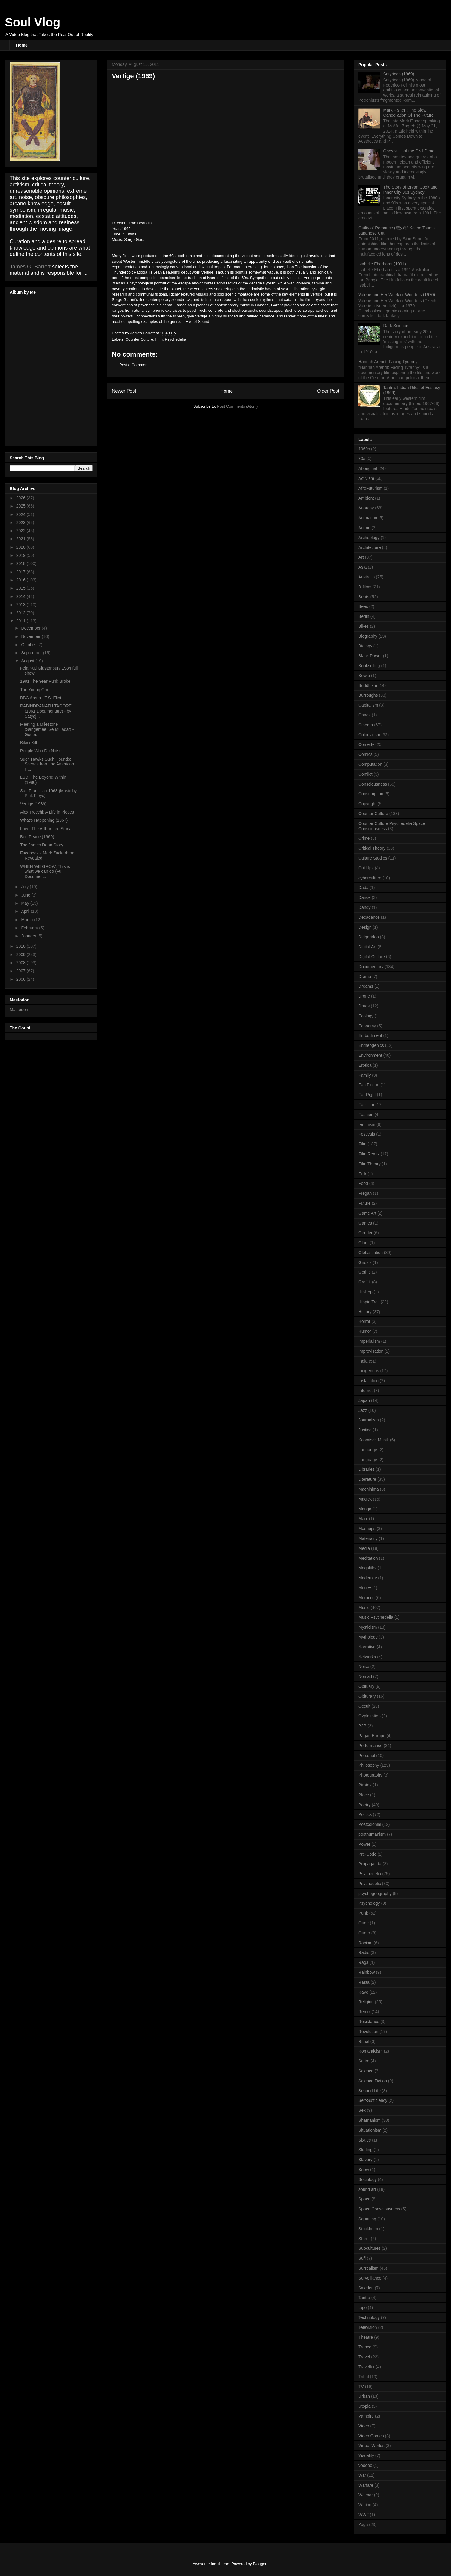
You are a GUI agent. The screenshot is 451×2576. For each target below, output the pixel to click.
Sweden (366, 2288)
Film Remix (368, 1154)
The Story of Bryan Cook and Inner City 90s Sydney (410, 190)
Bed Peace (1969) (37, 836)
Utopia (364, 2406)
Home (22, 45)
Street (364, 2238)
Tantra (364, 2297)
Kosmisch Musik (373, 1439)
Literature (367, 1479)
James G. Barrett (30, 267)
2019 (21, 555)
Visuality (366, 2455)
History (365, 1311)
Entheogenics (371, 1045)
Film (159, 339)
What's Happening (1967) (44, 820)
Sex (362, 2110)
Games (365, 1223)
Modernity (367, 1577)
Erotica (365, 1065)
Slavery (365, 2159)
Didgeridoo (368, 936)
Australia (366, 577)
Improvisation (370, 1351)
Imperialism (369, 1341)
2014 (21, 596)
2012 (21, 612)
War (362, 2475)
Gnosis (365, 1262)
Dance (364, 897)
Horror (364, 1321)
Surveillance (369, 2278)
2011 (21, 620)
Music (364, 1607)
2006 (21, 979)
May (25, 903)
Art (361, 557)
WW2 (363, 2514)
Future (364, 1203)
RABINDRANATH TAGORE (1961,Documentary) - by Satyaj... (46, 711)
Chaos (364, 715)
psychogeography (375, 1893)
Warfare (365, 2485)
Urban (364, 2396)
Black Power (370, 655)
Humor (364, 1331)
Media (364, 1548)
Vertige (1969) (33, 804)
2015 (21, 588)
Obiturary (367, 1696)
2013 (21, 604)
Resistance (368, 2021)
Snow (363, 2169)
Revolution (368, 2031)
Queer (364, 1932)
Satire (364, 2061)
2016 (21, 580)
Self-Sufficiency (372, 2100)
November (31, 636)
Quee (363, 1923)
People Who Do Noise (41, 750)
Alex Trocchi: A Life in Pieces (47, 812)
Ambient (366, 498)
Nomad (365, 1676)
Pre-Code (367, 1854)
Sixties (364, 2140)
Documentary (370, 966)
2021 (21, 538)
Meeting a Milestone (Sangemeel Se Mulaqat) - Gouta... (47, 729)
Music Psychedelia (375, 1617)
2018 (21, 563)
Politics (365, 1814)
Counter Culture (139, 339)
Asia (362, 567)
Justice (365, 1430)
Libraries (366, 1469)
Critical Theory (371, 848)
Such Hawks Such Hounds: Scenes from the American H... (47, 764)
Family (364, 1075)
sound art (367, 2189)
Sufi (362, 2258)
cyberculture (369, 878)
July (25, 886)
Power (364, 1844)
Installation (368, 1380)
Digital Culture (371, 956)
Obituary (366, 1686)
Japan (364, 1400)
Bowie (364, 675)
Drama (364, 976)
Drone (364, 996)
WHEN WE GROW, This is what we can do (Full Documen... (45, 871)
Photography (370, 1775)
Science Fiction (372, 2080)
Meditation (368, 1558)
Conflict (365, 774)
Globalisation (370, 1252)
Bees (363, 606)
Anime (364, 527)
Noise (363, 1666)
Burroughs (368, 695)
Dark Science (395, 325)
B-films (364, 586)
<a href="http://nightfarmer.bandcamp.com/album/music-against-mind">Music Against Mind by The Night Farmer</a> (47, 370)
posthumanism (372, 1834)
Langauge (367, 1449)
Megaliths (367, 1568)
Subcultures (369, 2248)
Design (365, 927)
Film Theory (369, 1163)
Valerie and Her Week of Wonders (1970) (396, 294)
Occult (364, 1706)
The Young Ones (35, 689)
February (30, 927)
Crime (364, 838)
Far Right (367, 1094)
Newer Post (124, 391)
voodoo (365, 2465)
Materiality (368, 1538)
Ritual (363, 2041)
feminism (366, 1124)
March (27, 919)
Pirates (365, 1785)
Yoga (363, 2524)
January (29, 936)
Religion (366, 2001)
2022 (21, 530)
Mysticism (367, 1627)
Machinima (368, 1489)
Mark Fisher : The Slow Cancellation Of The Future (408, 113)
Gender (365, 1232)
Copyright (367, 803)
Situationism (369, 2130)
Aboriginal (367, 468)
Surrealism (368, 2268)
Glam (363, 1242)
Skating (365, 2149)
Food (363, 1183)
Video (363, 2426)
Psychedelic (369, 1883)
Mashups (367, 1528)
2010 (21, 946)
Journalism (368, 1420)
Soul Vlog (32, 22)
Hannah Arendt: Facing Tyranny (388, 361)
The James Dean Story (41, 844)
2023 (21, 522)
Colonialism (369, 734)
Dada (363, 887)
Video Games (371, 2435)
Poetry (364, 1804)
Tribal (363, 2376)
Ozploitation (369, 1715)
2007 (21, 970)
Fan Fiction (368, 1084)
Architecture (369, 547)
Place (363, 1794)
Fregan (365, 1193)
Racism (365, 1942)
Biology (365, 645)
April (26, 911)
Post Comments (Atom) (237, 406)
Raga (363, 1962)
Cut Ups (366, 868)
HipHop (365, 1292)
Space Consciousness (379, 2208)
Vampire (366, 2416)
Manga (364, 1509)
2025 (21, 506)
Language (367, 1459)
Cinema (365, 724)
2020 (21, 547)
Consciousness (372, 784)
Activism (366, 478)
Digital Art (367, 946)
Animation (367, 517)
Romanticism (370, 2051)
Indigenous (368, 1370)
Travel (364, 2356)
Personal (366, 1755)
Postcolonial (369, 1824)
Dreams (365, 986)
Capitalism (368, 705)
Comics (365, 754)
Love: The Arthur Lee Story (45, 828)
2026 (21, 497)
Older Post (328, 391)
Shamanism (369, 2120)
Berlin (363, 616)
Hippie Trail (368, 1301)
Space (364, 2199)
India (362, 1361)
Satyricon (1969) (398, 74)
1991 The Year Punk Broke (45, 681)
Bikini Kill (28, 742)
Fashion (365, 1114)
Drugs (364, 1006)
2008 (21, 962)
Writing (364, 2504)
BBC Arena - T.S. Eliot (40, 697)
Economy (367, 1025)
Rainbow (366, 1972)
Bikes (363, 626)
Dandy (364, 907)
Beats (363, 596)
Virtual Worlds (371, 2445)
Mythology (368, 1637)
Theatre (365, 2337)
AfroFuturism (370, 488)
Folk (362, 1173)
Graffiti (364, 1282)
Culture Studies (372, 858)
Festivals (366, 1134)
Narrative (367, 1647)
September (32, 652)
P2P (362, 1725)
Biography (367, 636)
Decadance (369, 917)
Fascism (366, 1104)
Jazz (362, 1410)
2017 (21, 571)
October (29, 644)
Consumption (370, 793)
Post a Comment (134, 365)
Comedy (366, 744)
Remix (364, 2011)
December (31, 628)
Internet (365, 1390)
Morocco (366, 1597)
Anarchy (366, 507)
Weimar (365, 2494)
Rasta (364, 1982)
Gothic (364, 1272)
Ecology (365, 1016)
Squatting (367, 2218)
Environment (370, 1055)
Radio (364, 1952)
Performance (370, 1745)
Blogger (259, 2564)
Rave (363, 1992)
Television (367, 2327)
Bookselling (369, 665)
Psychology (369, 1903)
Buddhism (367, 685)
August (28, 660)
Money (364, 1587)
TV (361, 2386)
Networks (367, 1656)
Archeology (368, 537)
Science (365, 2070)
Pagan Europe (371, 1735)
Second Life (369, 2090)
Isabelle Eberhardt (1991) (382, 264)
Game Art (367, 1213)
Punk (363, 1913)
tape (362, 2307)
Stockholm (368, 2228)
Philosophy (368, 1765)
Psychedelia (175, 339)
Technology (369, 2317)
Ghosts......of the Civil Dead (408, 151)
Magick (365, 1499)
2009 (21, 954)
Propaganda (369, 1863)
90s (361, 458)
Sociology (367, 2179)
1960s (364, 448)
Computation (370, 764)
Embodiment (370, 1035)
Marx (363, 1518)
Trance (364, 2346)
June (26, 895)
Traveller (366, 2366)
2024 (21, 514)
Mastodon (19, 1009)
